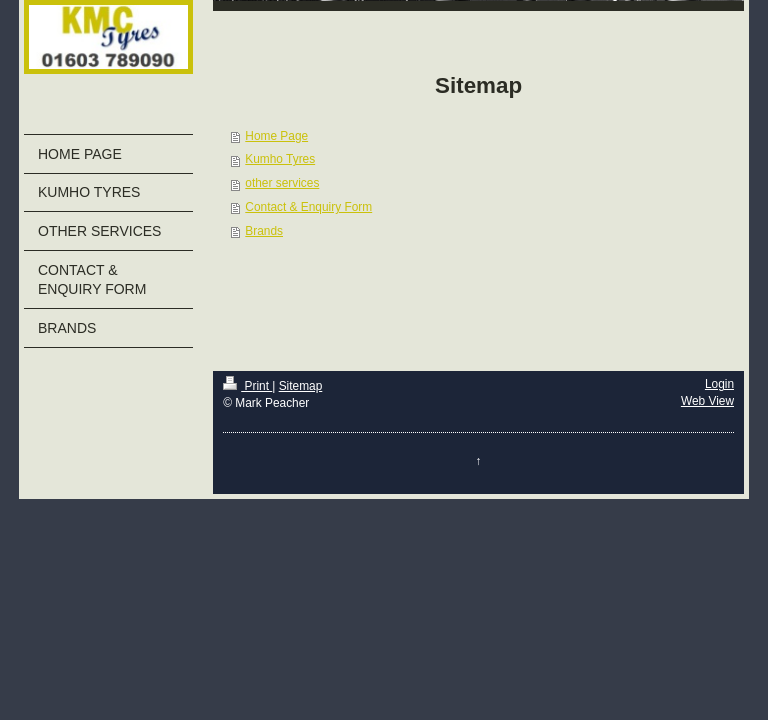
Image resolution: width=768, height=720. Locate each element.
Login (719, 384)
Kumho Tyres (280, 159)
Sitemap (301, 386)
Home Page (276, 136)
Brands (264, 231)
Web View (707, 401)
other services (282, 183)
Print (247, 386)
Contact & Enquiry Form (308, 207)
